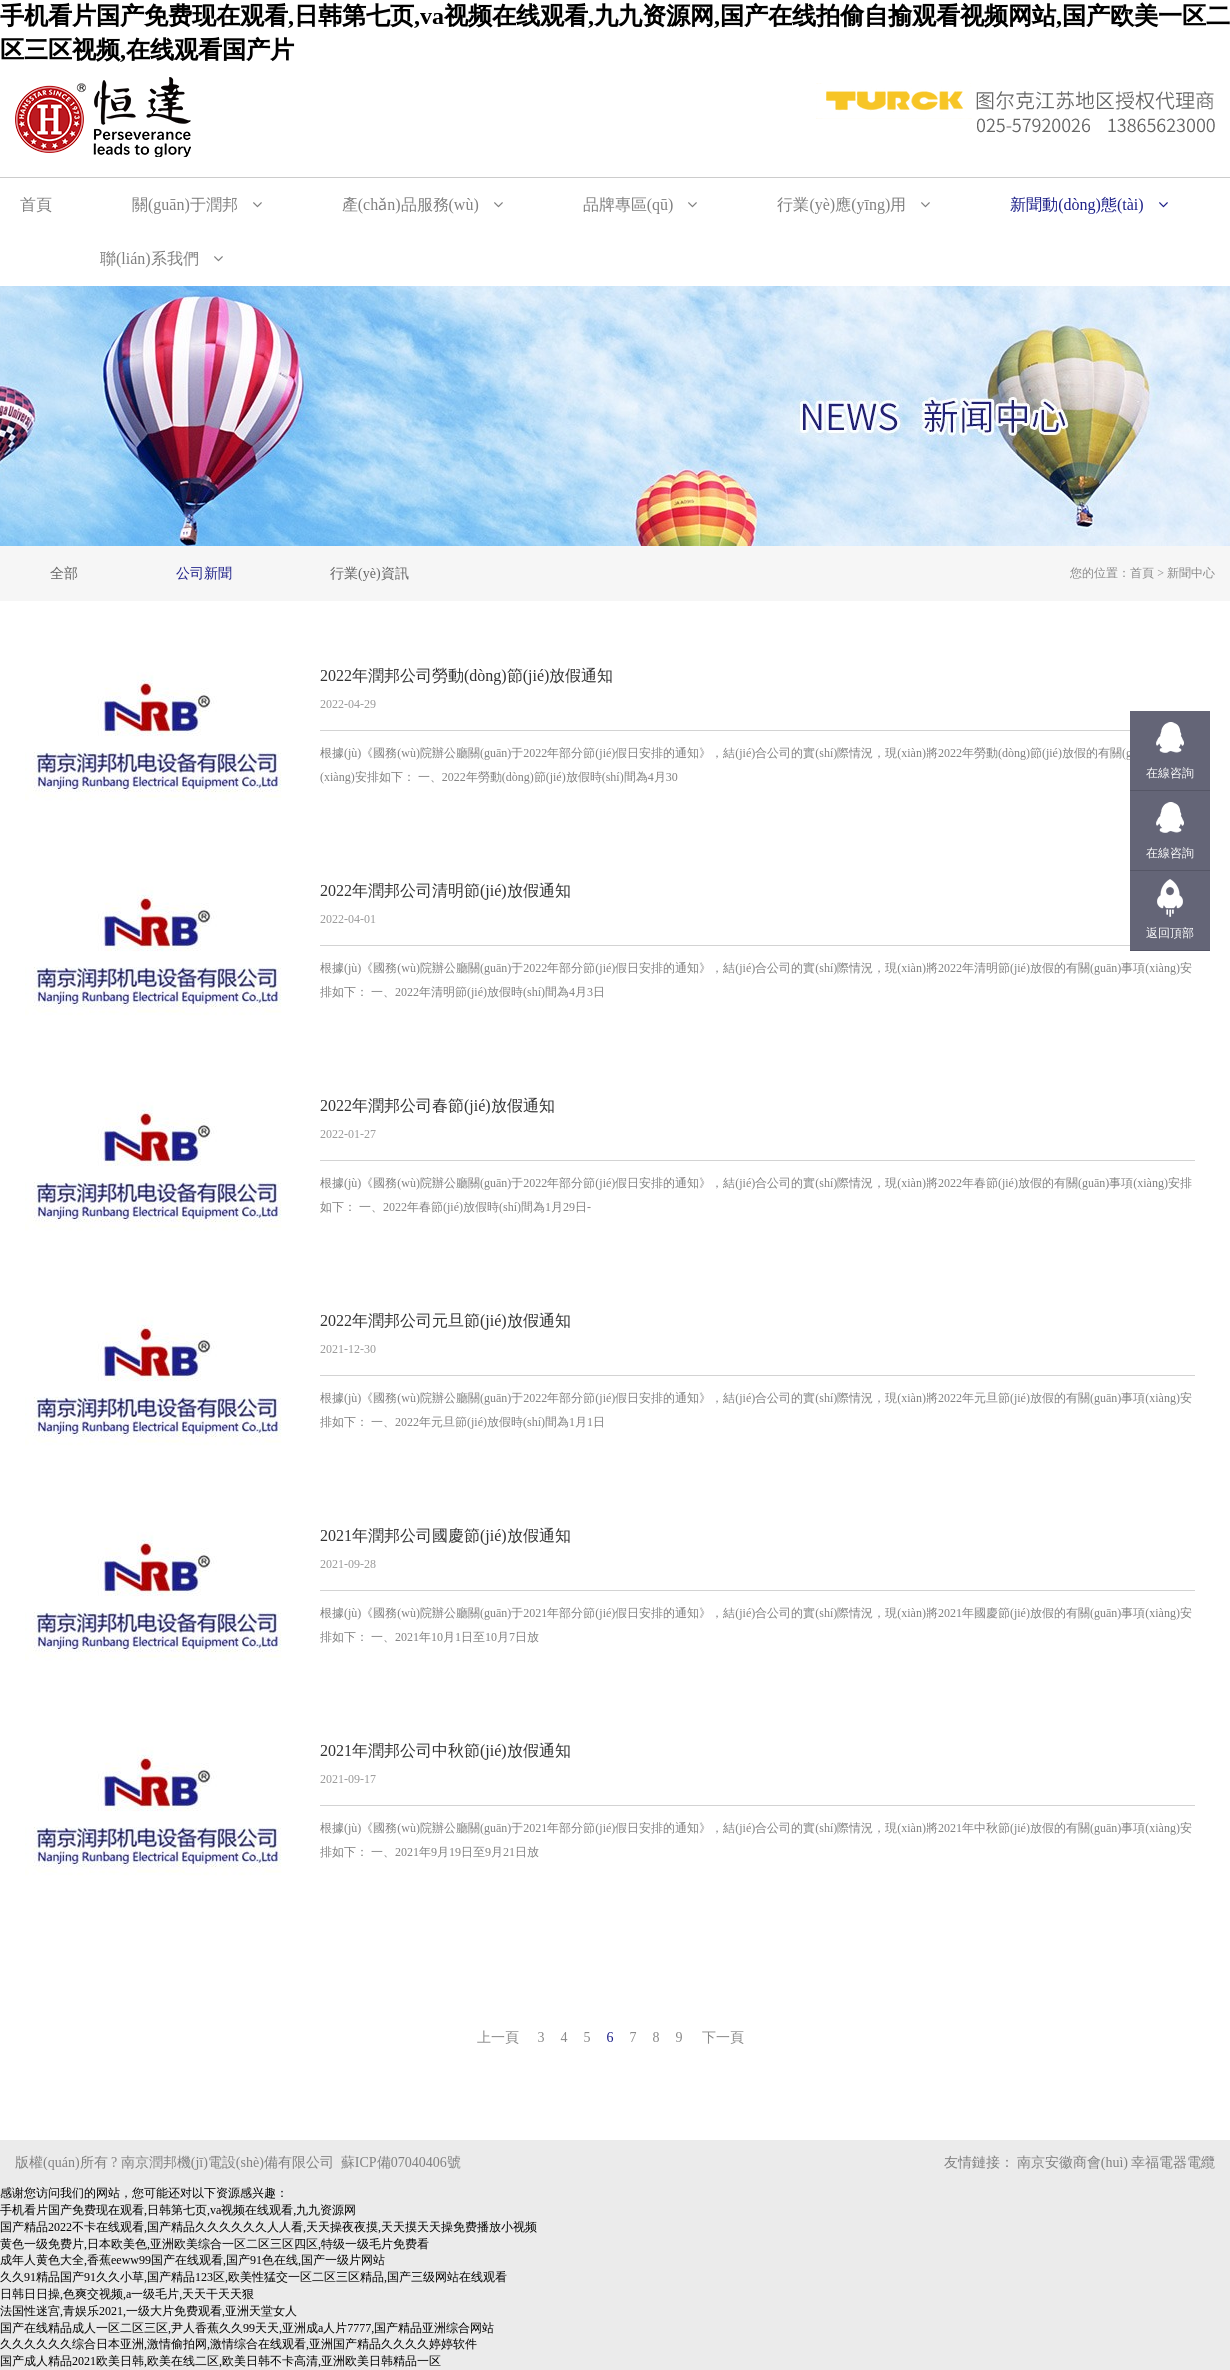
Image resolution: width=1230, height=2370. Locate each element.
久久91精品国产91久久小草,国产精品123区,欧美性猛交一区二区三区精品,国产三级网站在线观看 (253, 2277)
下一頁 (723, 2037)
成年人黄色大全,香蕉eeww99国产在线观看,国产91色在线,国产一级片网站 (192, 2260)
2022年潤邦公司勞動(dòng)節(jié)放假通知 (466, 675)
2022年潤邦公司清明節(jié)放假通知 (445, 890)
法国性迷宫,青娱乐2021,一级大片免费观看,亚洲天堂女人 (148, 2311)
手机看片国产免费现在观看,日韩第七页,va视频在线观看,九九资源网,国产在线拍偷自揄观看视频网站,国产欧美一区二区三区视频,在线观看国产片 (615, 33)
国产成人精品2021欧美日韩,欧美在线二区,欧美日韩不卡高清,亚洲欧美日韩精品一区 (220, 2361)
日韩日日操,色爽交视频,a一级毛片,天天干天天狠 (127, 2294)
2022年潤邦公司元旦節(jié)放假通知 (445, 1320)
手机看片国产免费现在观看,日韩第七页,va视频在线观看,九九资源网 (178, 2210)
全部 (64, 573)
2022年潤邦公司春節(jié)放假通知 (437, 1105)
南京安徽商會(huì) (1072, 2162)
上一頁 (498, 2037)
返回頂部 (1170, 933)
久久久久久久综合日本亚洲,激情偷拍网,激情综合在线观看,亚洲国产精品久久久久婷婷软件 (238, 2344)
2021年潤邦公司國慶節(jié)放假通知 (445, 1535)
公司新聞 (204, 573)
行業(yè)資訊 (369, 573)
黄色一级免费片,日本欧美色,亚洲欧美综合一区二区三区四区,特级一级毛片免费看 (214, 2244)
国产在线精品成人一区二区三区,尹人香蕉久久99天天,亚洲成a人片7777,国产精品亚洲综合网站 (247, 2328)
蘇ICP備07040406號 (401, 2162)
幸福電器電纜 (1173, 2162)
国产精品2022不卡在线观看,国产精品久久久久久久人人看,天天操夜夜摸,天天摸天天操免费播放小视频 (268, 2227)
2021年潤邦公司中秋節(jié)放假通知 (445, 1750)
